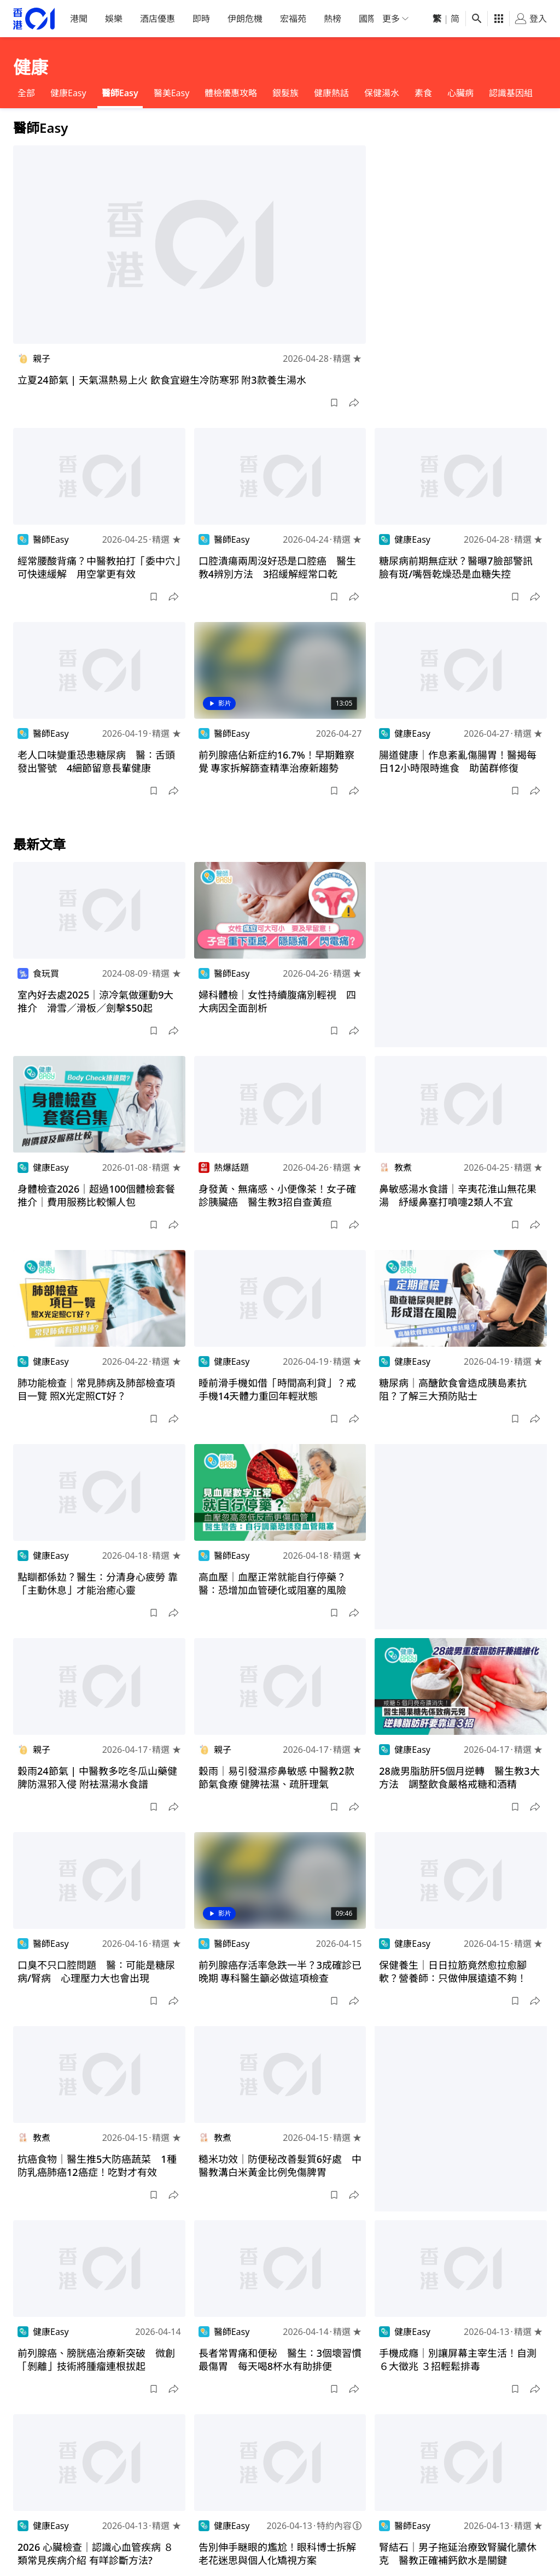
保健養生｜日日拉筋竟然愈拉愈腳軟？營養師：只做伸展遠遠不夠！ (453, 1971)
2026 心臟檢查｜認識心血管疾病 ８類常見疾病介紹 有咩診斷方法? (95, 2553)
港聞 (79, 19)
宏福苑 (293, 19)
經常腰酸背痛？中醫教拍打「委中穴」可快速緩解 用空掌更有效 (99, 567)
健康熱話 (331, 93)
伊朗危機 (245, 19)
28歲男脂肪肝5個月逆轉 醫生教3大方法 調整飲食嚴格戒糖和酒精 (459, 1777)
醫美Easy (172, 93)
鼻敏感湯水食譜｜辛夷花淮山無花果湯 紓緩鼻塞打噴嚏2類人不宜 (457, 1195)
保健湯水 (381, 93)
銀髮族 (285, 93)
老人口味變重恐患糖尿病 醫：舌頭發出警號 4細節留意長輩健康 (96, 761)
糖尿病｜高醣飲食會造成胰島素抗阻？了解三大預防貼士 (453, 1389)
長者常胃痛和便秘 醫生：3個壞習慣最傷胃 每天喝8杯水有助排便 (280, 2359)
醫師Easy (120, 93)
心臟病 (460, 93)
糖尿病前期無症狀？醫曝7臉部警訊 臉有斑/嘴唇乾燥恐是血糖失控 (460, 567)
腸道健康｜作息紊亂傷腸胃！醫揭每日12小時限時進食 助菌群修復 (457, 761)
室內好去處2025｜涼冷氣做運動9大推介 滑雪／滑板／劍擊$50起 (95, 1001)
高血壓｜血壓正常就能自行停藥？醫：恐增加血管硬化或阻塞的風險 (272, 1583)
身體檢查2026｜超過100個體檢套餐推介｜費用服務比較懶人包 (96, 1195)
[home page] (34, 19)
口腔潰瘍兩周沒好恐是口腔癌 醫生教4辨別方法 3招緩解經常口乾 (277, 567)
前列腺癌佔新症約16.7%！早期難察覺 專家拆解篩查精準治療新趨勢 (276, 761)
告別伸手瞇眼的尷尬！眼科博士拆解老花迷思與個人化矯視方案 (277, 2553)
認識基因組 (511, 93)
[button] (334, 402)
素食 (423, 93)
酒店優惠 (157, 19)
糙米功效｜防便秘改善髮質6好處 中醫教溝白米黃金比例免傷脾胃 (280, 2165)
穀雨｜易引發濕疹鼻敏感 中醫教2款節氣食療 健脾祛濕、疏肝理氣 (276, 1777)
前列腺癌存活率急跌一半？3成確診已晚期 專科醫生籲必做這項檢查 (280, 1971)
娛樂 (113, 19)
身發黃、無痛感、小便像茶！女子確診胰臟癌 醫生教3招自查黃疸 (277, 1195)
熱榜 (332, 19)
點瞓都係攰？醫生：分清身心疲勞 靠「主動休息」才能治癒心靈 (98, 1583)
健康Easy (68, 93)
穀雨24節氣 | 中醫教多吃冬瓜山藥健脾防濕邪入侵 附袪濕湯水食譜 (97, 1777)
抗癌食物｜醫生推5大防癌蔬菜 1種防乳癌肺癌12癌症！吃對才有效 (97, 2165)
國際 (367, 19)
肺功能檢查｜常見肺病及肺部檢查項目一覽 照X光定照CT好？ (96, 1389)
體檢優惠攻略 (231, 93)
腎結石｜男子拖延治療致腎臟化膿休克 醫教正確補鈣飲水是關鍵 (457, 2553)
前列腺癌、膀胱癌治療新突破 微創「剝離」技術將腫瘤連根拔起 (96, 2359)
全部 (26, 93)
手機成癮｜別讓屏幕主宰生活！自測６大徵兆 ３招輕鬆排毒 (457, 2359)
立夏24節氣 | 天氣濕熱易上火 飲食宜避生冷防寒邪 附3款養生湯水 (162, 379)
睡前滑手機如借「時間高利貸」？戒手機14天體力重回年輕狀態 (277, 1389)
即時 (201, 19)
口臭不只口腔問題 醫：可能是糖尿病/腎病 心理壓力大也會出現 (96, 1971)
